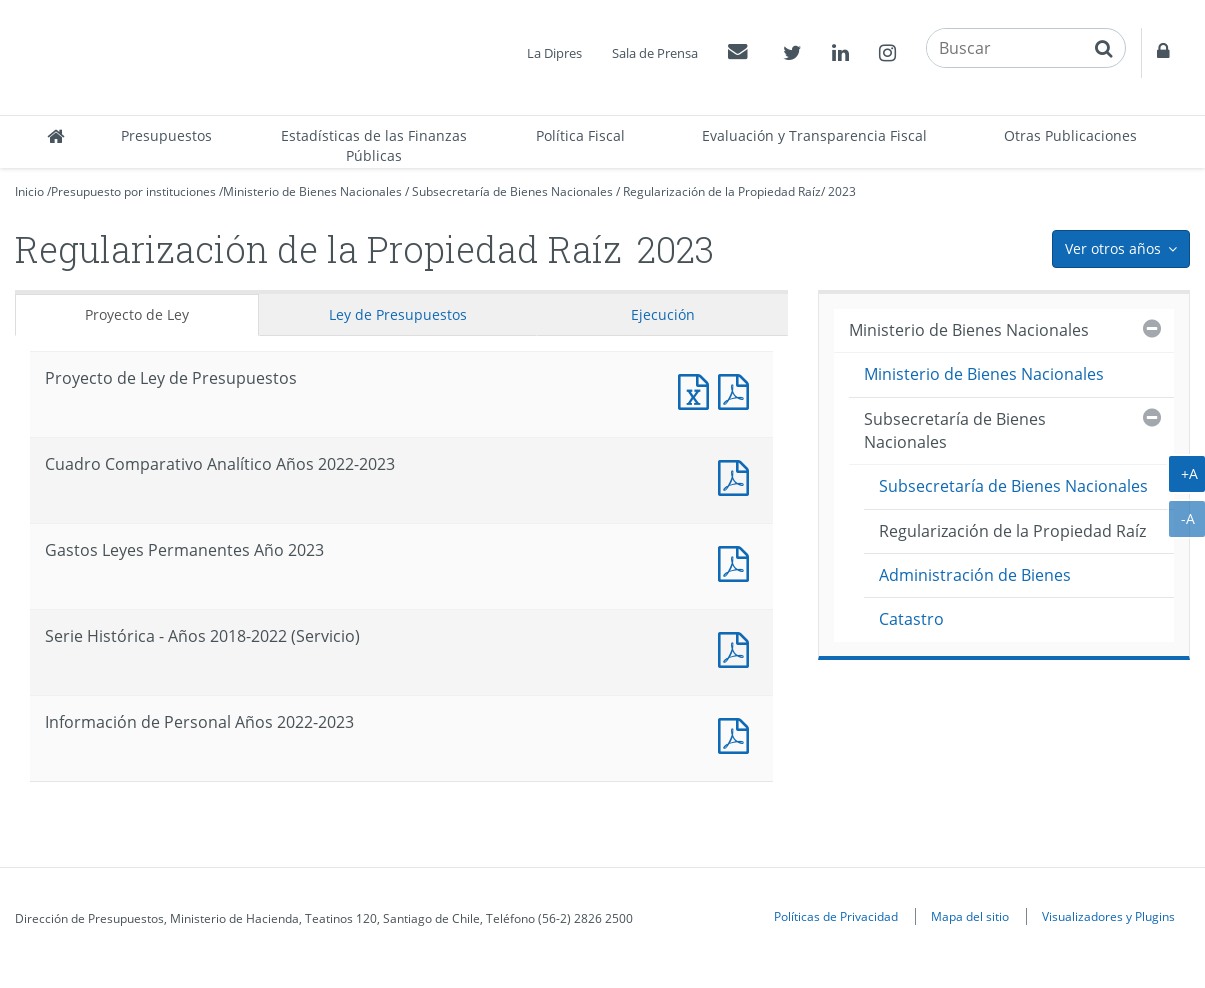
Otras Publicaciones (1070, 135)
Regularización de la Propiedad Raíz (722, 191)
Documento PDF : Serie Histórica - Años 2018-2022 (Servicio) (738, 647)
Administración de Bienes (975, 575)
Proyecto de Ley (137, 314)
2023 (842, 191)
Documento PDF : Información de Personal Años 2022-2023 (738, 733)
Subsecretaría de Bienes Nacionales (512, 191)
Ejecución (663, 314)
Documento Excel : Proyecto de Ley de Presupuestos (698, 389)
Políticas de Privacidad (836, 916)
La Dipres (554, 53)
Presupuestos (166, 135)
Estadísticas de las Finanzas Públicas (374, 145)
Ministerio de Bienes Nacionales (312, 191)
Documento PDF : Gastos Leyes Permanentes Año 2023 (738, 561)
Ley (398, 314)
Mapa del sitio (970, 916)
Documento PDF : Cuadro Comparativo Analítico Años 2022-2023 (738, 475)
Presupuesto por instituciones (133, 191)
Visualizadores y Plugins (1108, 916)
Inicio (29, 191)
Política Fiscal (580, 135)
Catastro (911, 619)
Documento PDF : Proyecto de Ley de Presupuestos (738, 389)
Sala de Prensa (655, 53)
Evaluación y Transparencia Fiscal (814, 135)
